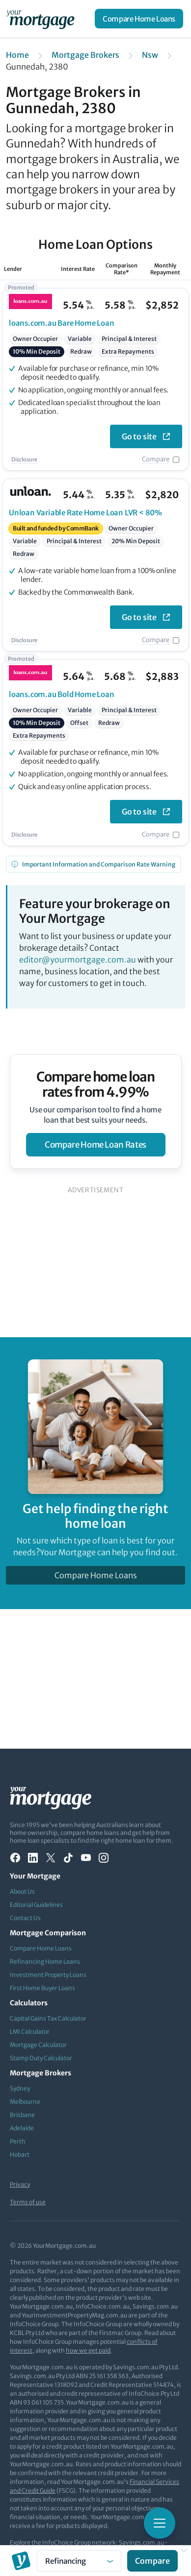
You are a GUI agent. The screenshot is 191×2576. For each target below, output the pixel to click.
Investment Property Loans (48, 1974)
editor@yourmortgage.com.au (77, 959)
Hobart (19, 2154)
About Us (22, 1891)
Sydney (20, 2088)
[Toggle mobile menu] (159, 2523)
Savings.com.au (141, 2542)
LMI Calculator (30, 2031)
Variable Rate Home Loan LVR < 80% (85, 512)
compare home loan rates (95, 1144)
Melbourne (25, 2101)
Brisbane (22, 2115)
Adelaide (22, 2128)
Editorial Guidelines (36, 1904)
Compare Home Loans (139, 19)
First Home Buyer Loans (42, 1988)
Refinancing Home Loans (45, 1961)
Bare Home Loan (61, 323)
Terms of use (28, 2202)
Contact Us (25, 1918)
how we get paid (88, 2350)
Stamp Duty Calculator (41, 2058)
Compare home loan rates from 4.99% (95, 1084)
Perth (18, 2141)
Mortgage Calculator (38, 2044)
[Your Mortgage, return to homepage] (42, 18)
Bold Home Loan (61, 694)
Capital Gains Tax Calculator (48, 2018)
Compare (155, 459)
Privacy (20, 2184)
